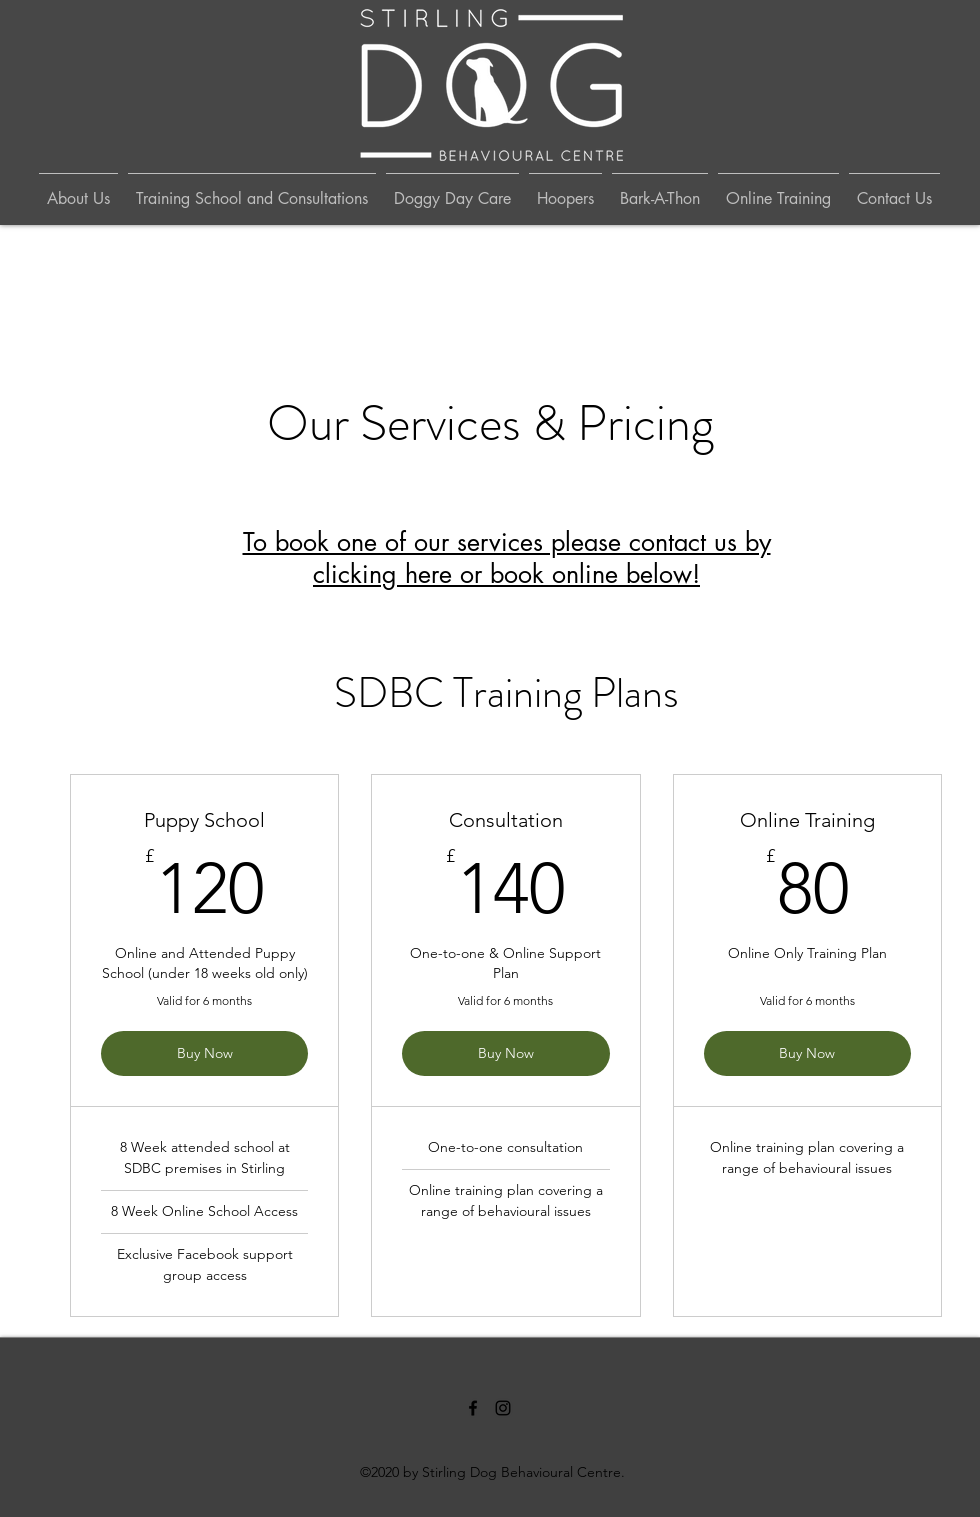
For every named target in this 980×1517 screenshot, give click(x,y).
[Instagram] (503, 1408)
